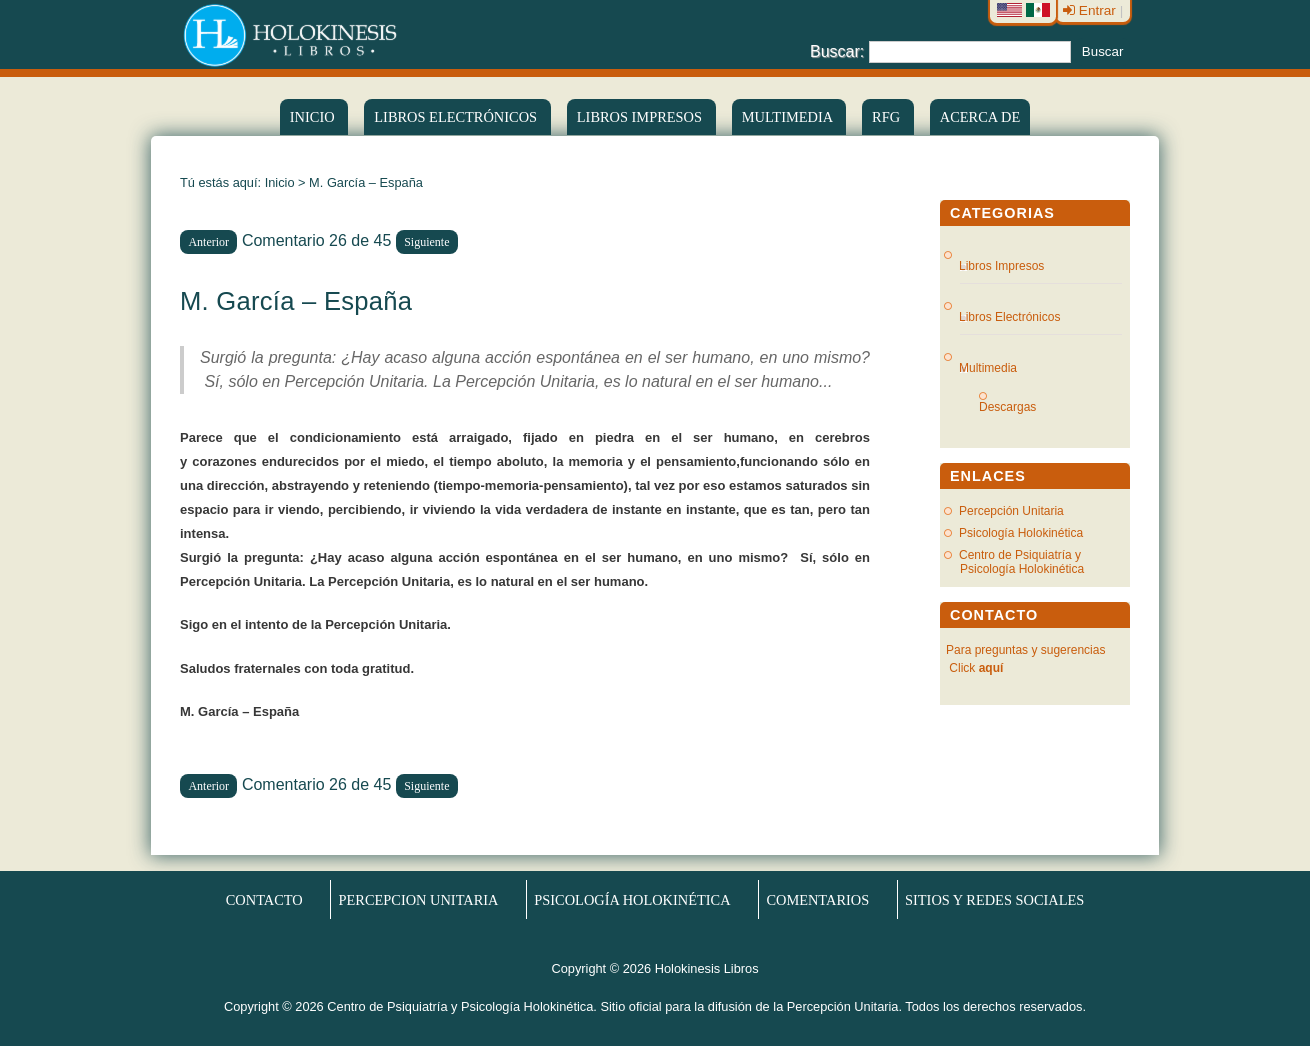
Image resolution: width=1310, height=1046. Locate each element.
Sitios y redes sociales (994, 900)
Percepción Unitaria (1011, 511)
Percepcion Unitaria (419, 900)
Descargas (1015, 407)
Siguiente (426, 242)
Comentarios (817, 900)
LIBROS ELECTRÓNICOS (457, 117)
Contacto (264, 900)
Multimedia (789, 117)
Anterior (208, 242)
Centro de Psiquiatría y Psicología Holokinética (1021, 562)
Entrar (1091, 10)
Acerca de (980, 117)
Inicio (314, 117)
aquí (991, 668)
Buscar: (837, 50)
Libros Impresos (641, 117)
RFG (888, 117)
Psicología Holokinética (1021, 533)
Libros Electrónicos (1010, 317)
